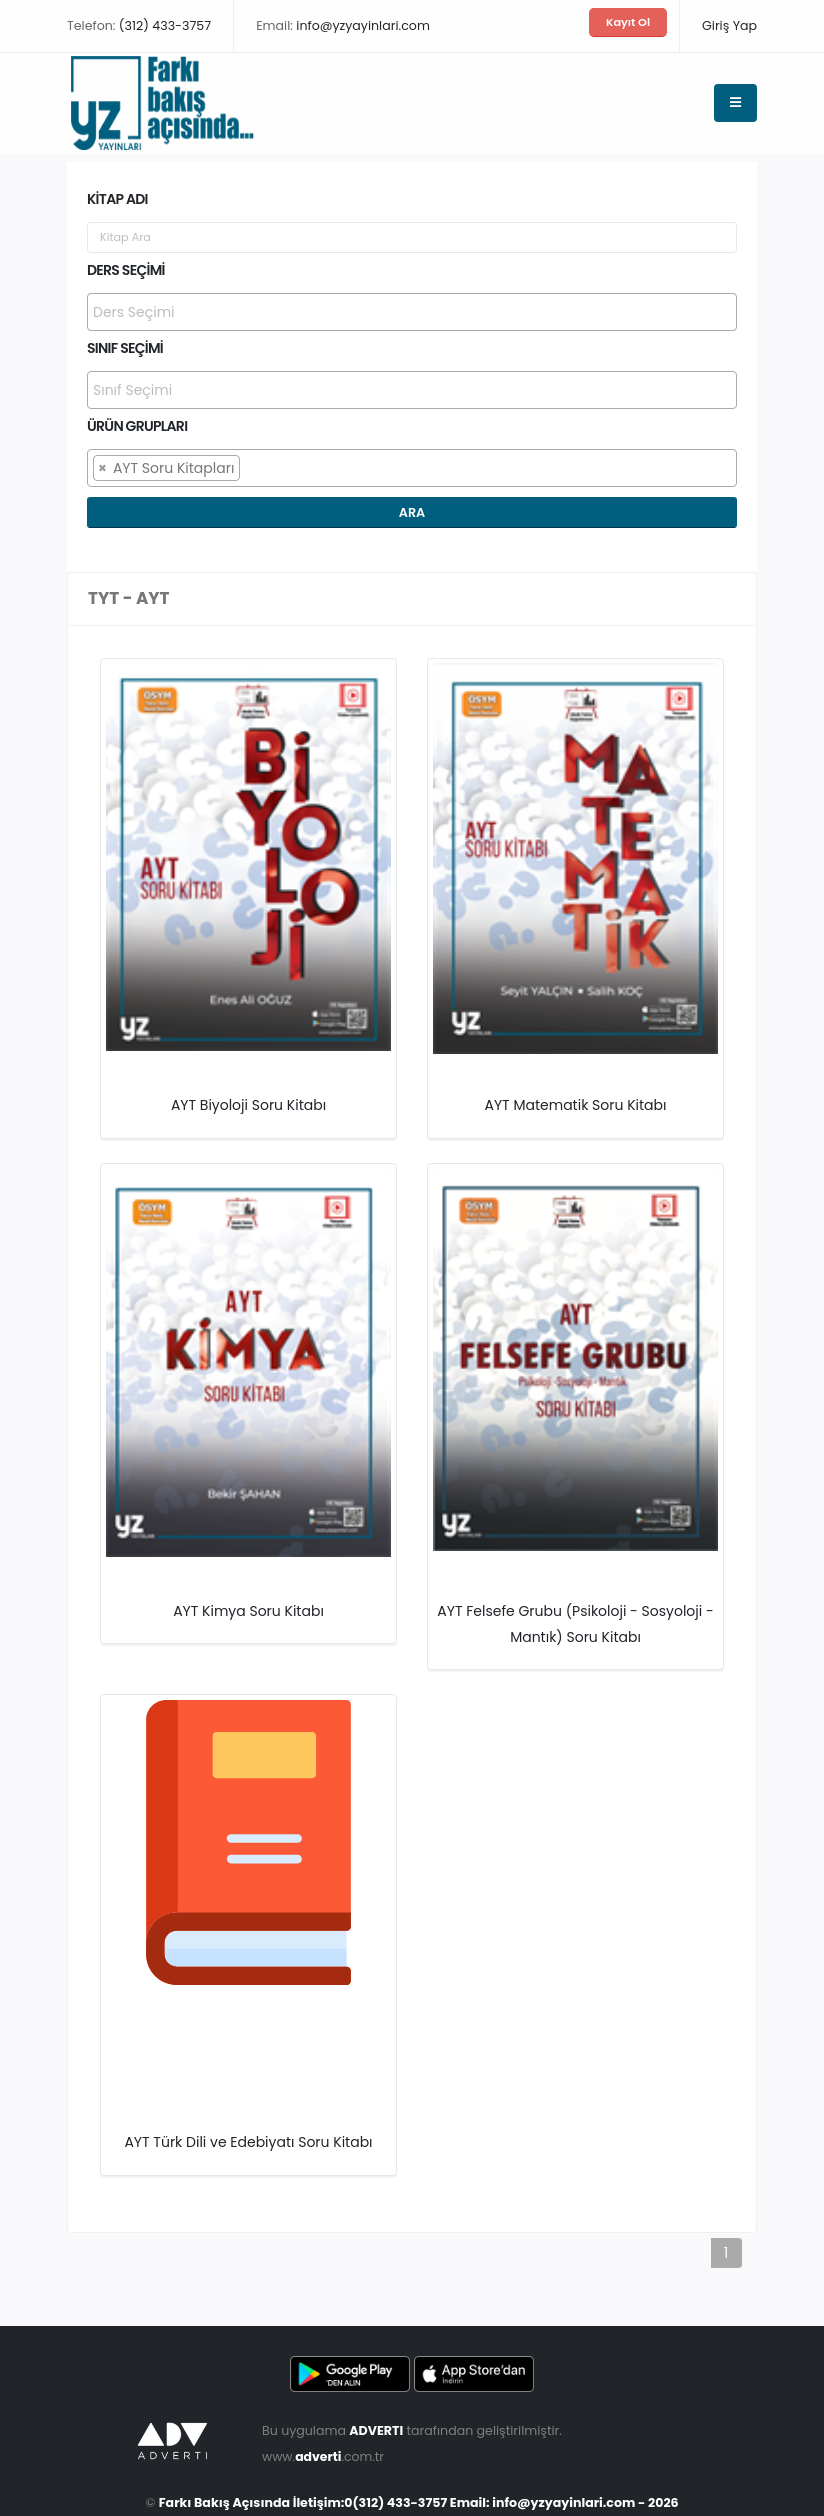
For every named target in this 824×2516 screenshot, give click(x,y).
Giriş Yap (729, 25)
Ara (412, 512)
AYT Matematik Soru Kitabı (576, 1105)
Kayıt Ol (628, 22)
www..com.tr (324, 2456)
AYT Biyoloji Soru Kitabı (248, 1105)
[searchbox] (414, 312)
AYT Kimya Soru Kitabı (248, 1611)
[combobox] (412, 312)
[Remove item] (102, 468)
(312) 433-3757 (165, 25)
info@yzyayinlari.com (363, 25)
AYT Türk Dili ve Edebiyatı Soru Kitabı (248, 2142)
